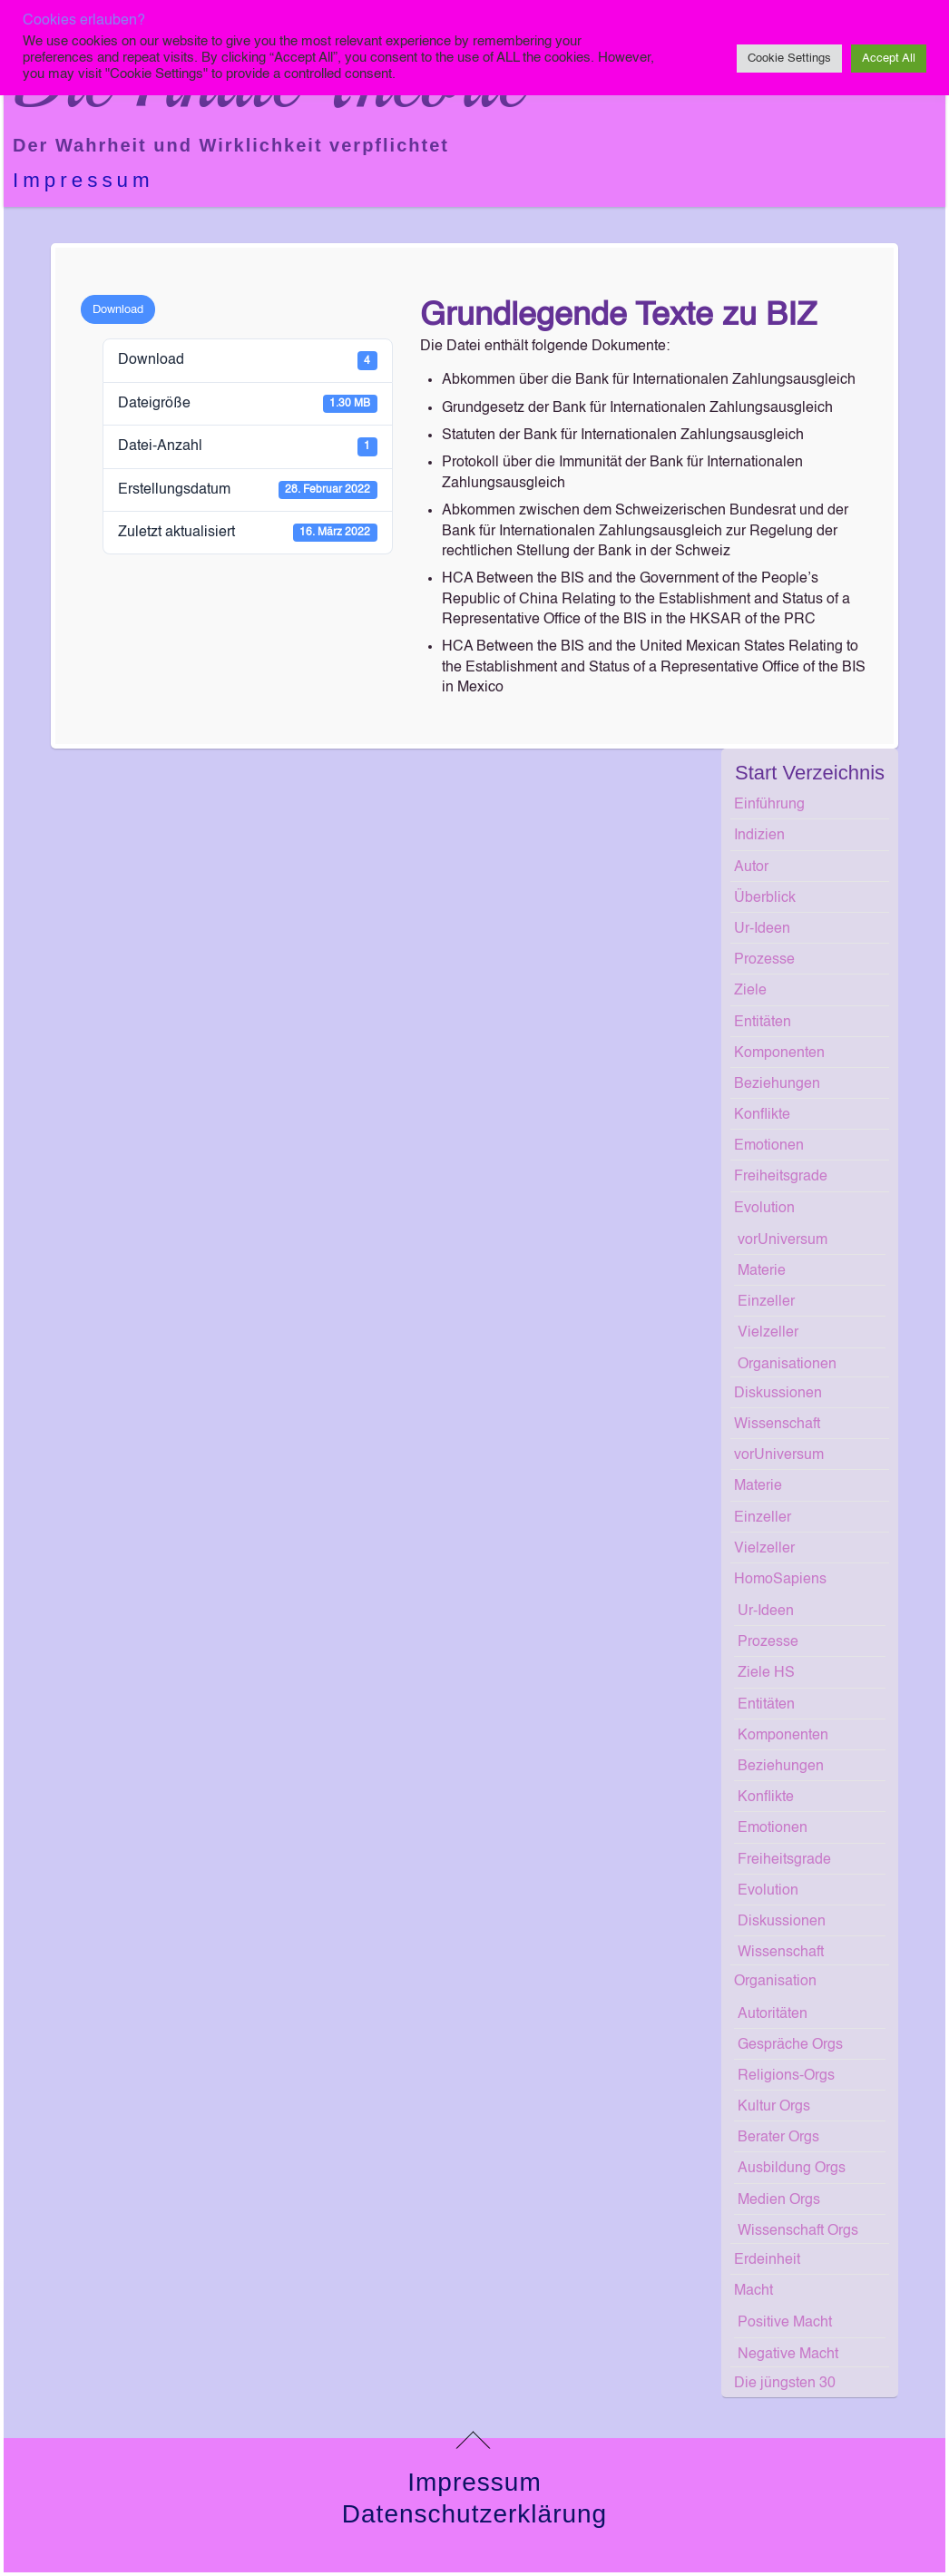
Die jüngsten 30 (785, 2383)
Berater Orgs (778, 2137)
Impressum (83, 180)
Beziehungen (777, 1084)
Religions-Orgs (786, 2076)
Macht (753, 2291)
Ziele (750, 991)
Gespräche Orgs (790, 2045)
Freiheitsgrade (780, 1177)
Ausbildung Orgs (792, 2168)
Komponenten (779, 1053)
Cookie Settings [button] (789, 58)
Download (118, 310)
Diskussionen (778, 1393)
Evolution (764, 1208)
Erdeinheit (767, 2260)
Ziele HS (766, 1673)
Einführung (769, 805)
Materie (762, 1271)
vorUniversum (782, 1240)
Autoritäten (772, 2014)
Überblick (765, 898)
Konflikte (762, 1115)
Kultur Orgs (774, 2107)
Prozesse (764, 960)
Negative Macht (788, 2354)
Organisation (775, 1981)
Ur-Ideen (762, 929)
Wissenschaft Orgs (798, 2231)
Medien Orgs (779, 2200)
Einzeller (766, 1302)
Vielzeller (768, 1333)
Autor (751, 867)
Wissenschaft (777, 1424)
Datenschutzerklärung (474, 2514)
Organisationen (787, 1364)
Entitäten (762, 1022)
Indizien (759, 835)
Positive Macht (785, 2323)
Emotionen (769, 1146)
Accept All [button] (888, 58)
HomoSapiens (780, 1579)
